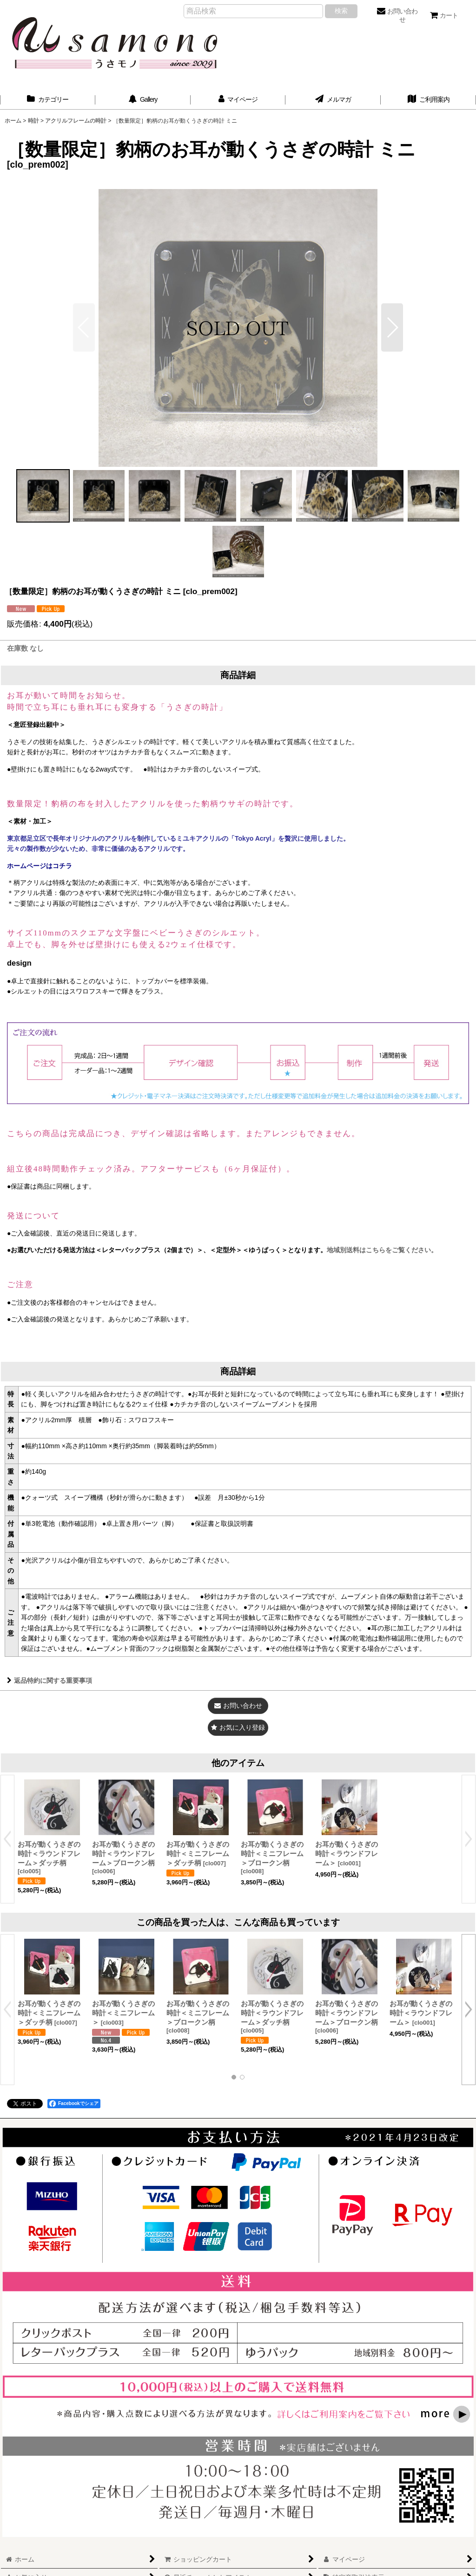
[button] (392, 327)
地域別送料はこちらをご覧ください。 (382, 1250)
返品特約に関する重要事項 (49, 1680)
